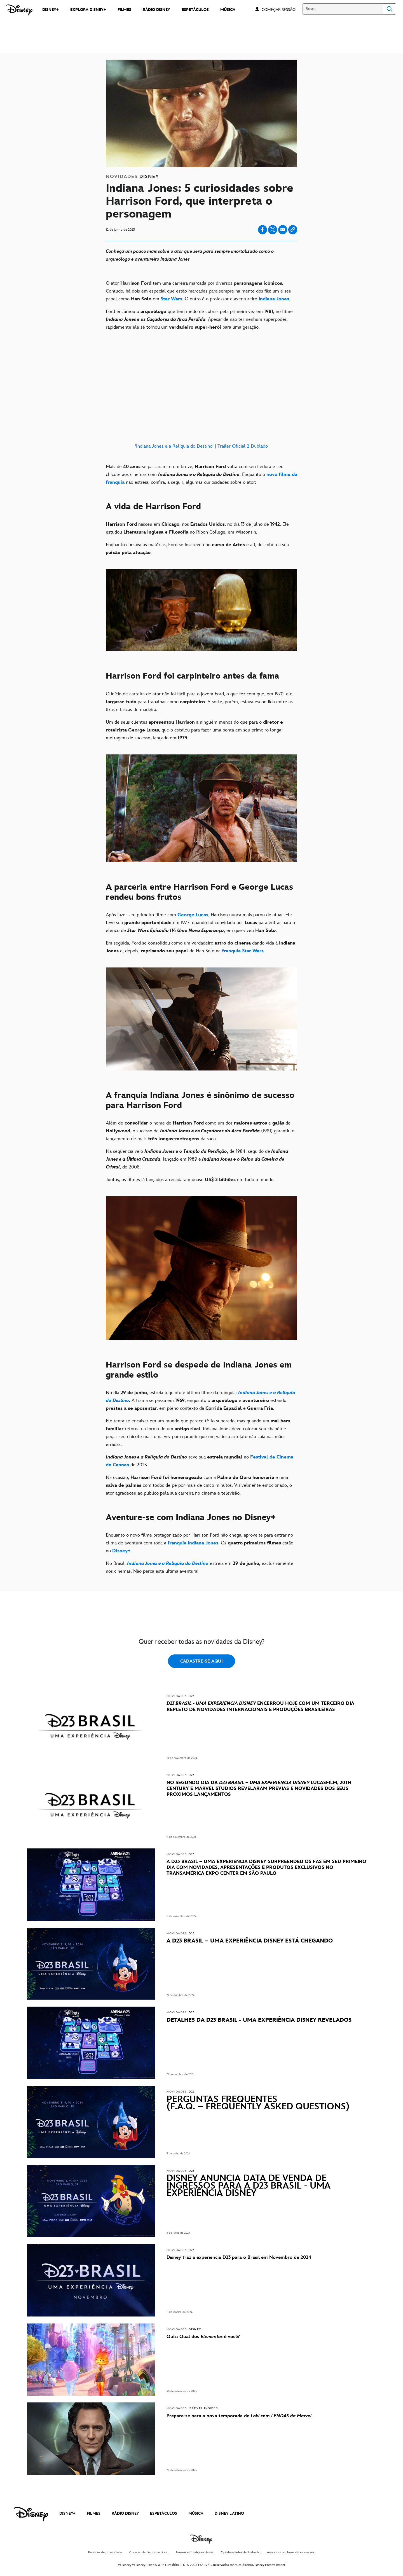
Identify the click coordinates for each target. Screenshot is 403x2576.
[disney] (31, 2514)
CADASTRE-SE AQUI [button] (201, 1661)
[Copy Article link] (292, 229)
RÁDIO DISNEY (125, 2513)
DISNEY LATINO (229, 2513)
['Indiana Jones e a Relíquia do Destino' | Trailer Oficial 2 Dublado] (201, 397)
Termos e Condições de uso (194, 2552)
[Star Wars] (171, 299)
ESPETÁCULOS (163, 2513)
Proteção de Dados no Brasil (149, 2552)
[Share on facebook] (262, 229)
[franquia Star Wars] (242, 951)
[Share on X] (272, 229)
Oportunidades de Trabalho (240, 2552)
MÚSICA (195, 2513)
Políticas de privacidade (105, 2552)
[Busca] (343, 9)
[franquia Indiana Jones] (193, 1543)
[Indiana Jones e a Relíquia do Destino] (167, 1563)
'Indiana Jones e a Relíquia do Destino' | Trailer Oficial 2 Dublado (201, 446)
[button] (281, 9)
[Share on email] (282, 229)
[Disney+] (121, 1551)
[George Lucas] (192, 915)
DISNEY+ (67, 2513)
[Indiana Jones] (274, 299)
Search (389, 9)
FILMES (93, 2513)
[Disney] (19, 10)
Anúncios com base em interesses (290, 2552)
